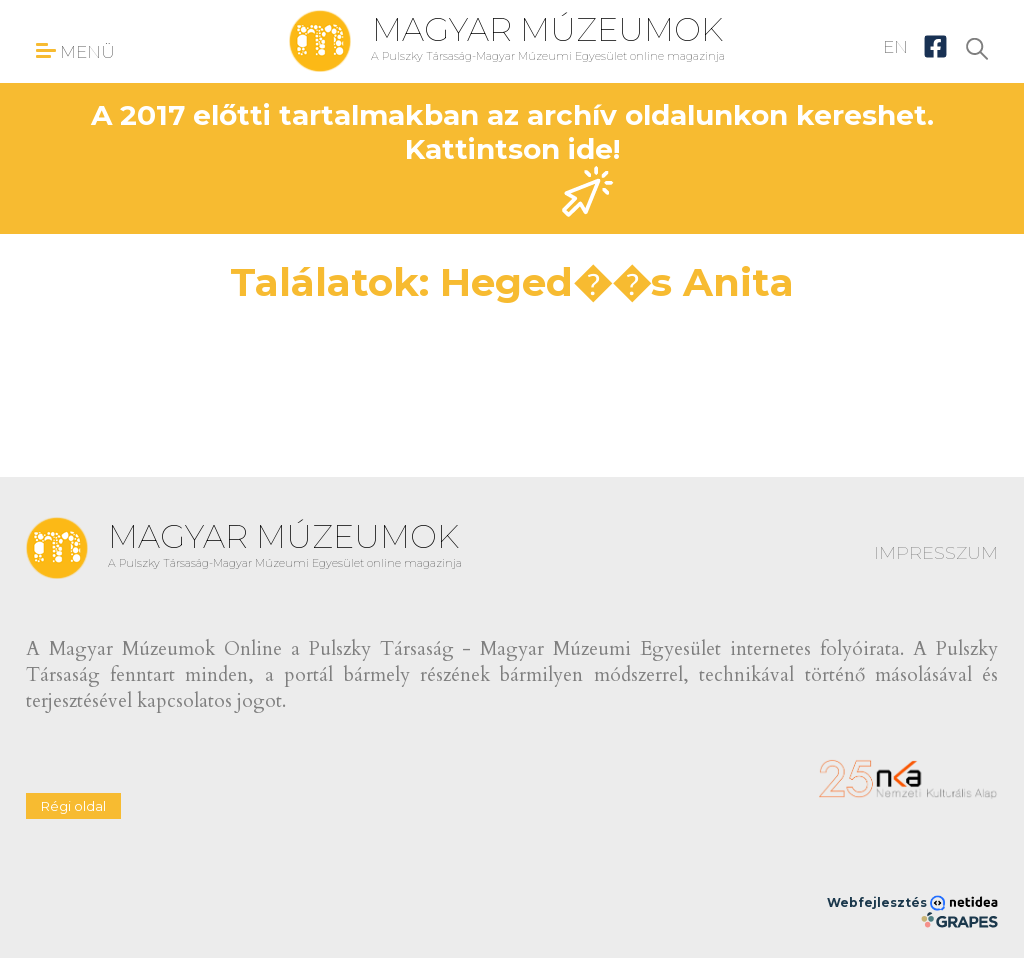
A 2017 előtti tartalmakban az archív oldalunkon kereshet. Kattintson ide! (512, 157)
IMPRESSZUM (936, 553)
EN (895, 47)
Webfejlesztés (912, 903)
